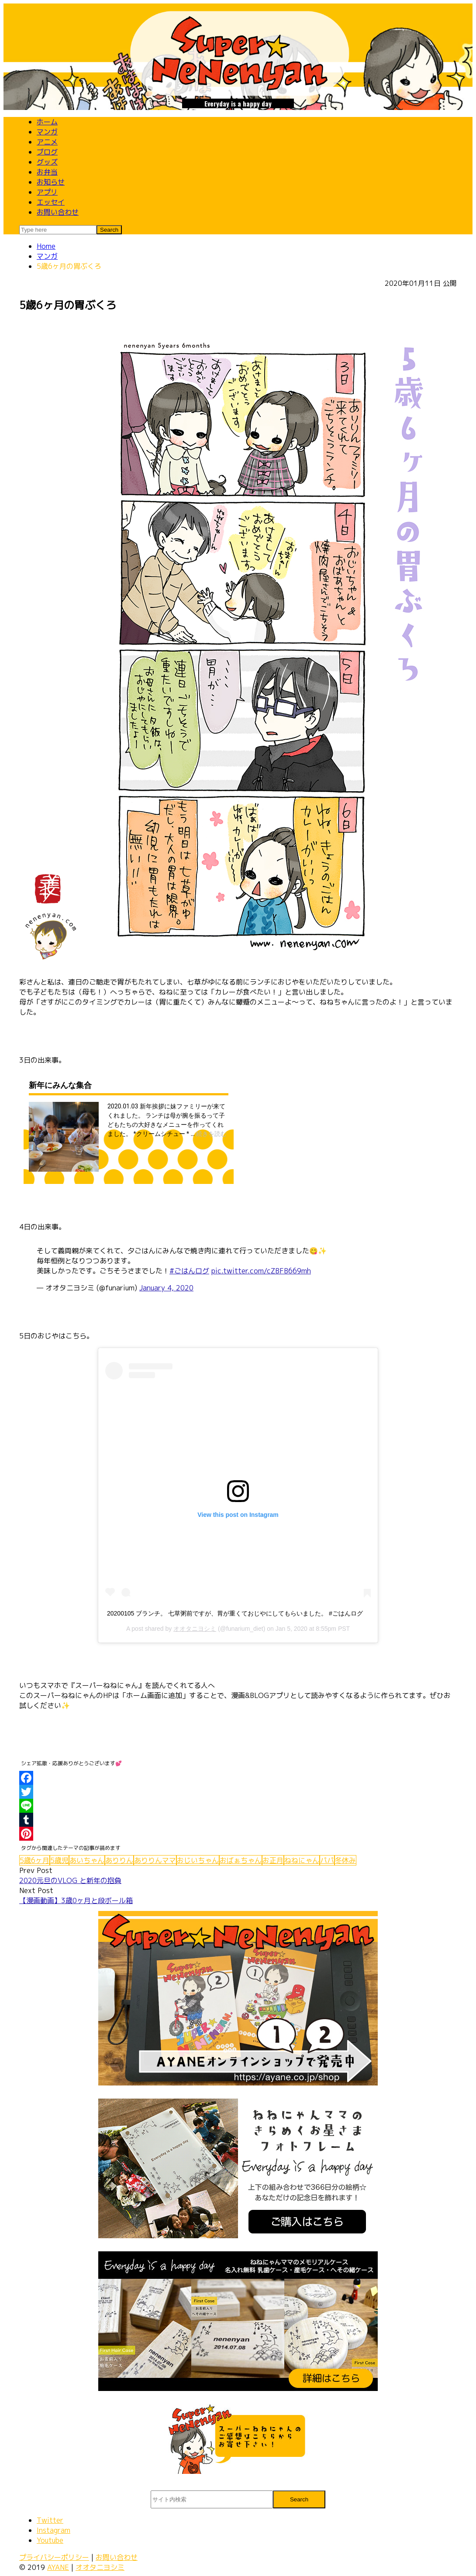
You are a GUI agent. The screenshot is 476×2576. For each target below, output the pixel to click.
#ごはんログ (189, 1271)
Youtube (50, 2540)
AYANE (58, 2567)
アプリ (47, 192)
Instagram (53, 2530)
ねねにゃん (301, 1860)
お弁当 (47, 172)
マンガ (47, 132)
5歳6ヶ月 (34, 1860)
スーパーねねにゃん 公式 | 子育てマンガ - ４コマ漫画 (238, 55)
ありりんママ (155, 1860)
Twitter (50, 2520)
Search (299, 2499)
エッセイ (51, 202)
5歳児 (59, 1860)
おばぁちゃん (241, 1860)
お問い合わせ (58, 212)
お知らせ (51, 182)
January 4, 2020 (166, 1288)
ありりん (119, 1860)
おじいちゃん (198, 1860)
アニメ (47, 142)
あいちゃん (86, 1860)
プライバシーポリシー (54, 2557)
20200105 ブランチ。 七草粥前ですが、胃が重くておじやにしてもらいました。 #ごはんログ (235, 1613)
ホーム (47, 122)
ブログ (47, 152)
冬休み (345, 1860)
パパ (327, 1860)
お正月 (272, 1860)
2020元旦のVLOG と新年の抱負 (70, 1880)
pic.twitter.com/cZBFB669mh (261, 1271)
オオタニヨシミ (194, 1628)
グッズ (47, 162)
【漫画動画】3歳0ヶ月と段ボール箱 (76, 1900)
